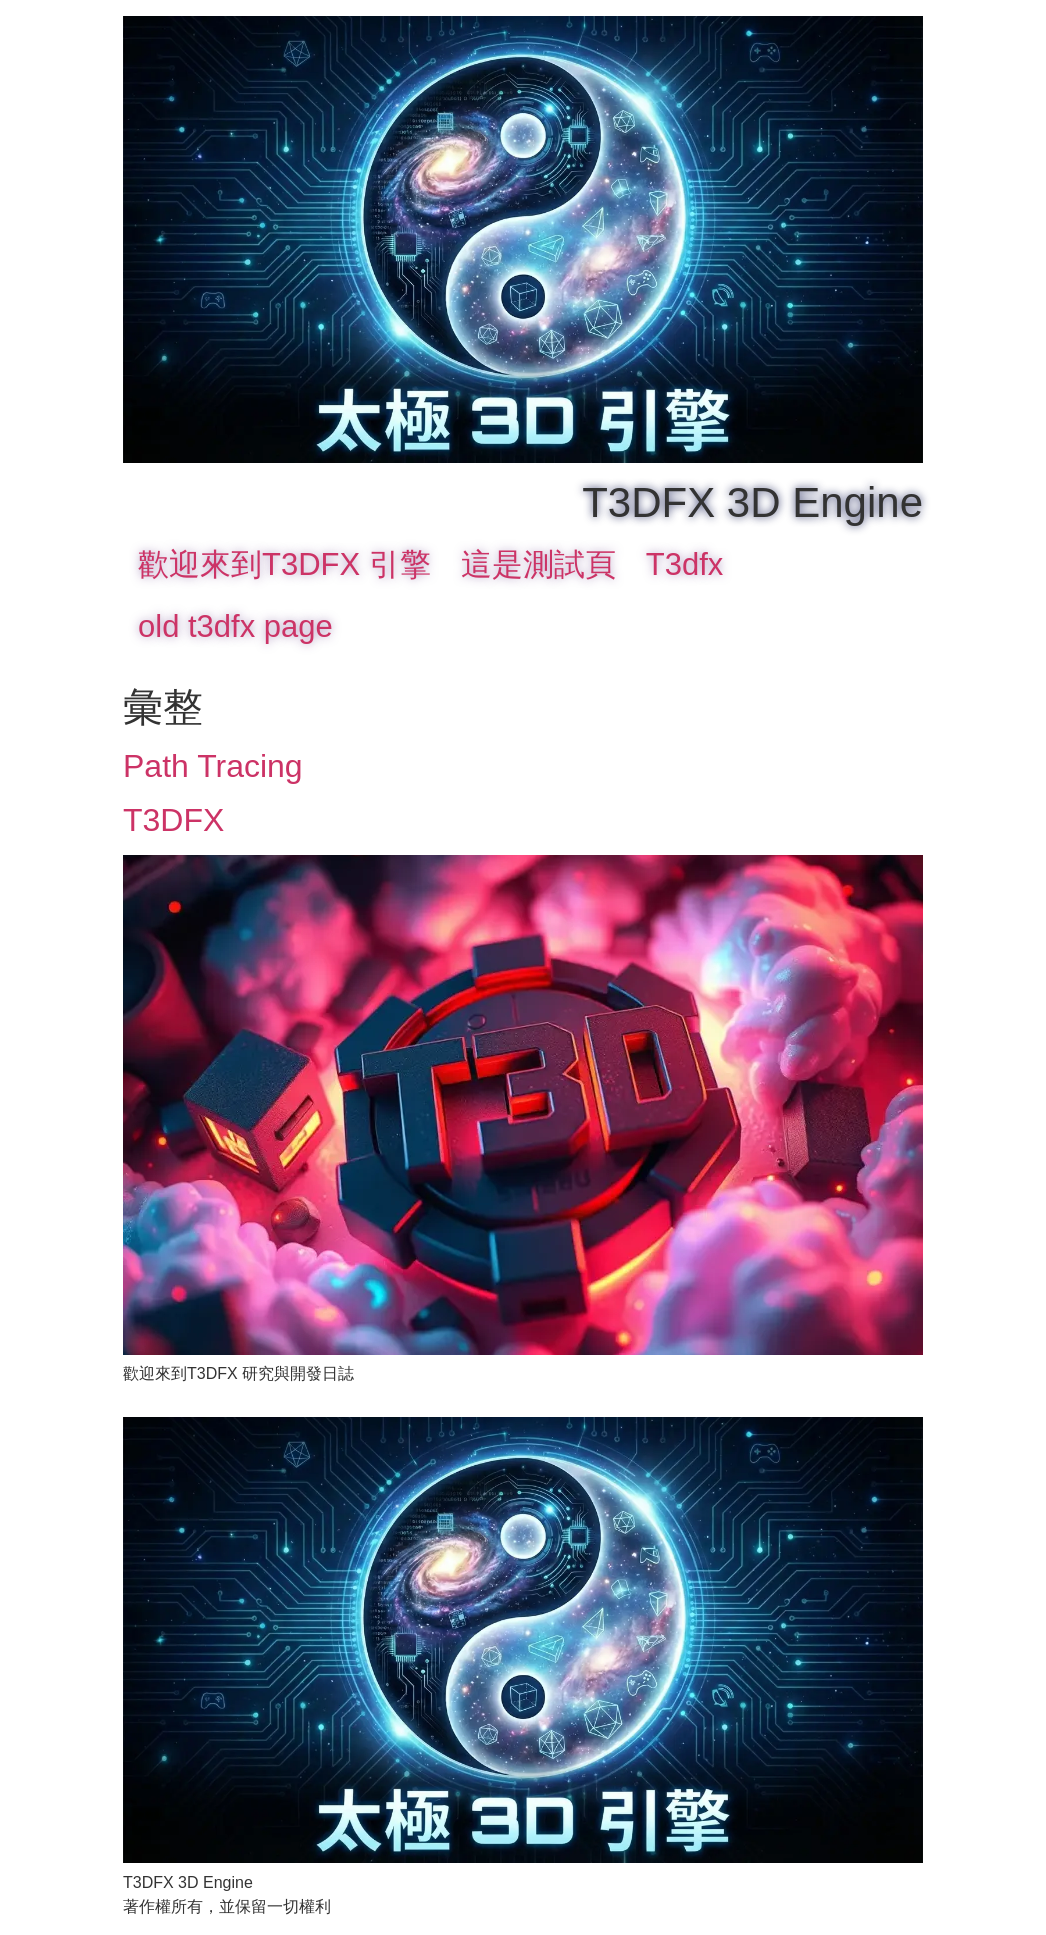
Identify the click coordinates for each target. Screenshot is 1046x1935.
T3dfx (685, 564)
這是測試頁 (538, 564)
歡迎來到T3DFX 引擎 (284, 564)
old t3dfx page (235, 626)
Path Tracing (213, 766)
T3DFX (173, 820)
